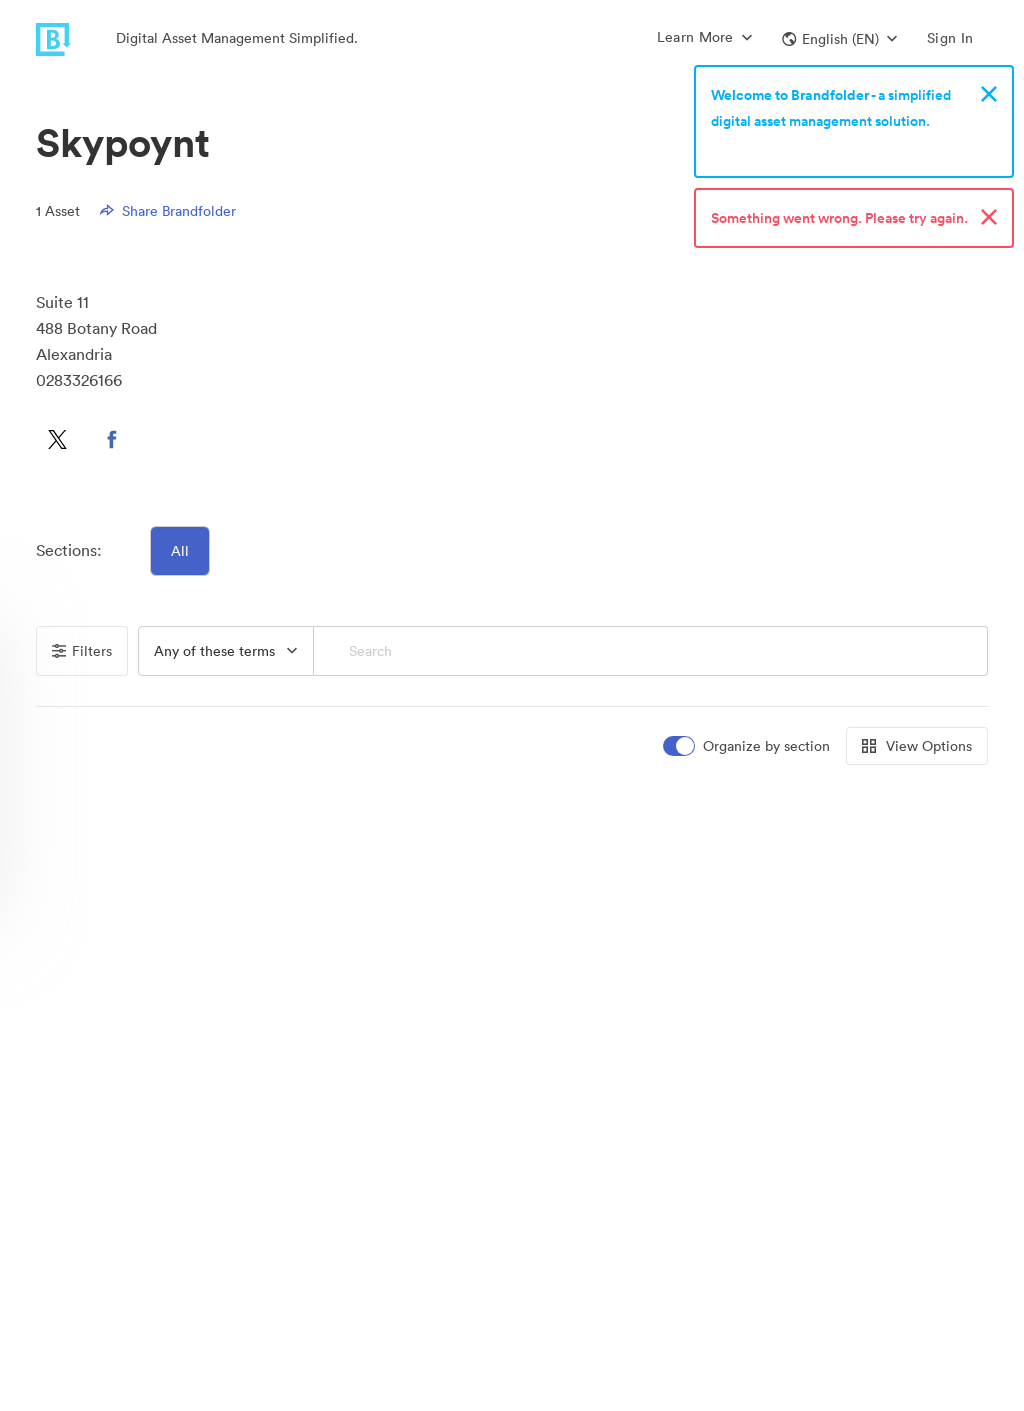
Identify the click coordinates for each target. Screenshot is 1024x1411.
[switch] (748, 746)
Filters (82, 651)
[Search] (651, 651)
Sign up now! (757, 147)
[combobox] (226, 651)
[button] (839, 39)
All (180, 551)
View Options (917, 746)
